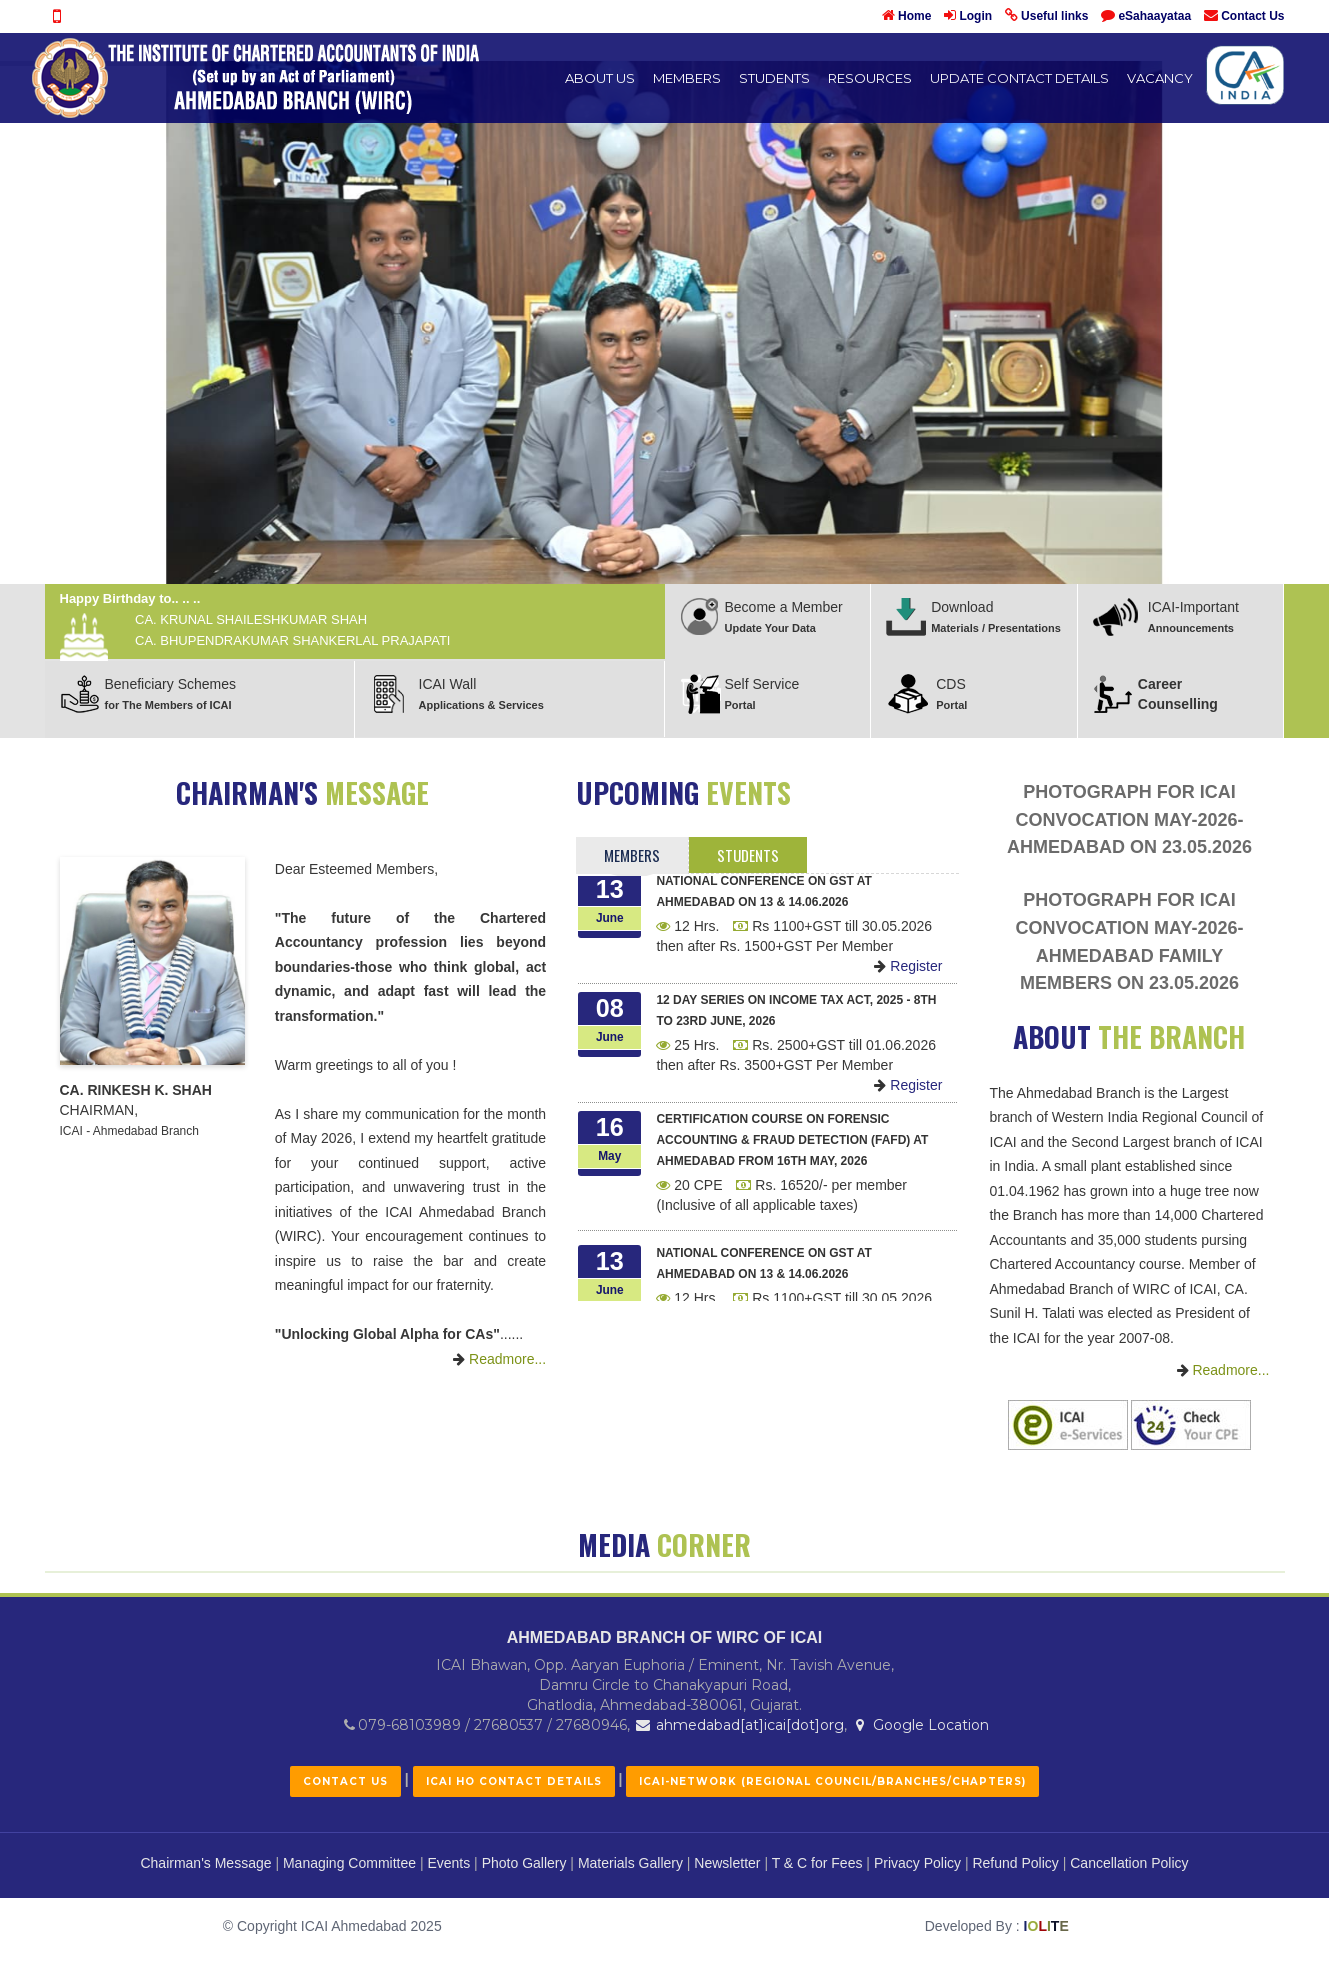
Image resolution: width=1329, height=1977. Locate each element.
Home (914, 16)
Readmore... (499, 1359)
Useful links (1054, 16)
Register (908, 974)
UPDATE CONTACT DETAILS (1019, 78)
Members (687, 78)
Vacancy (1160, 78)
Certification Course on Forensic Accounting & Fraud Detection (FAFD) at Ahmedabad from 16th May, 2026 (792, 1148)
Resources (870, 78)
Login (975, 16)
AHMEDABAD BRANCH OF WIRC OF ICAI (665, 1928)
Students (774, 78)
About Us (600, 78)
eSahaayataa (1154, 16)
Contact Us (1252, 16)
